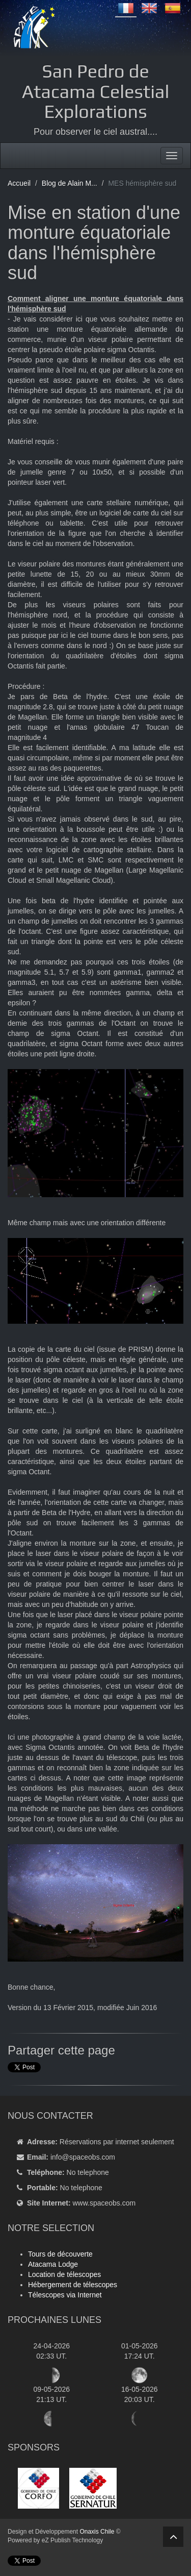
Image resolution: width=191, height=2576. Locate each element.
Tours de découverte (60, 2254)
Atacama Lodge (53, 2264)
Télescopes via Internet (65, 2295)
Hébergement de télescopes (72, 2285)
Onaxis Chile (96, 2531)
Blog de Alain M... (69, 183)
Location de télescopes (64, 2274)
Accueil (19, 183)
